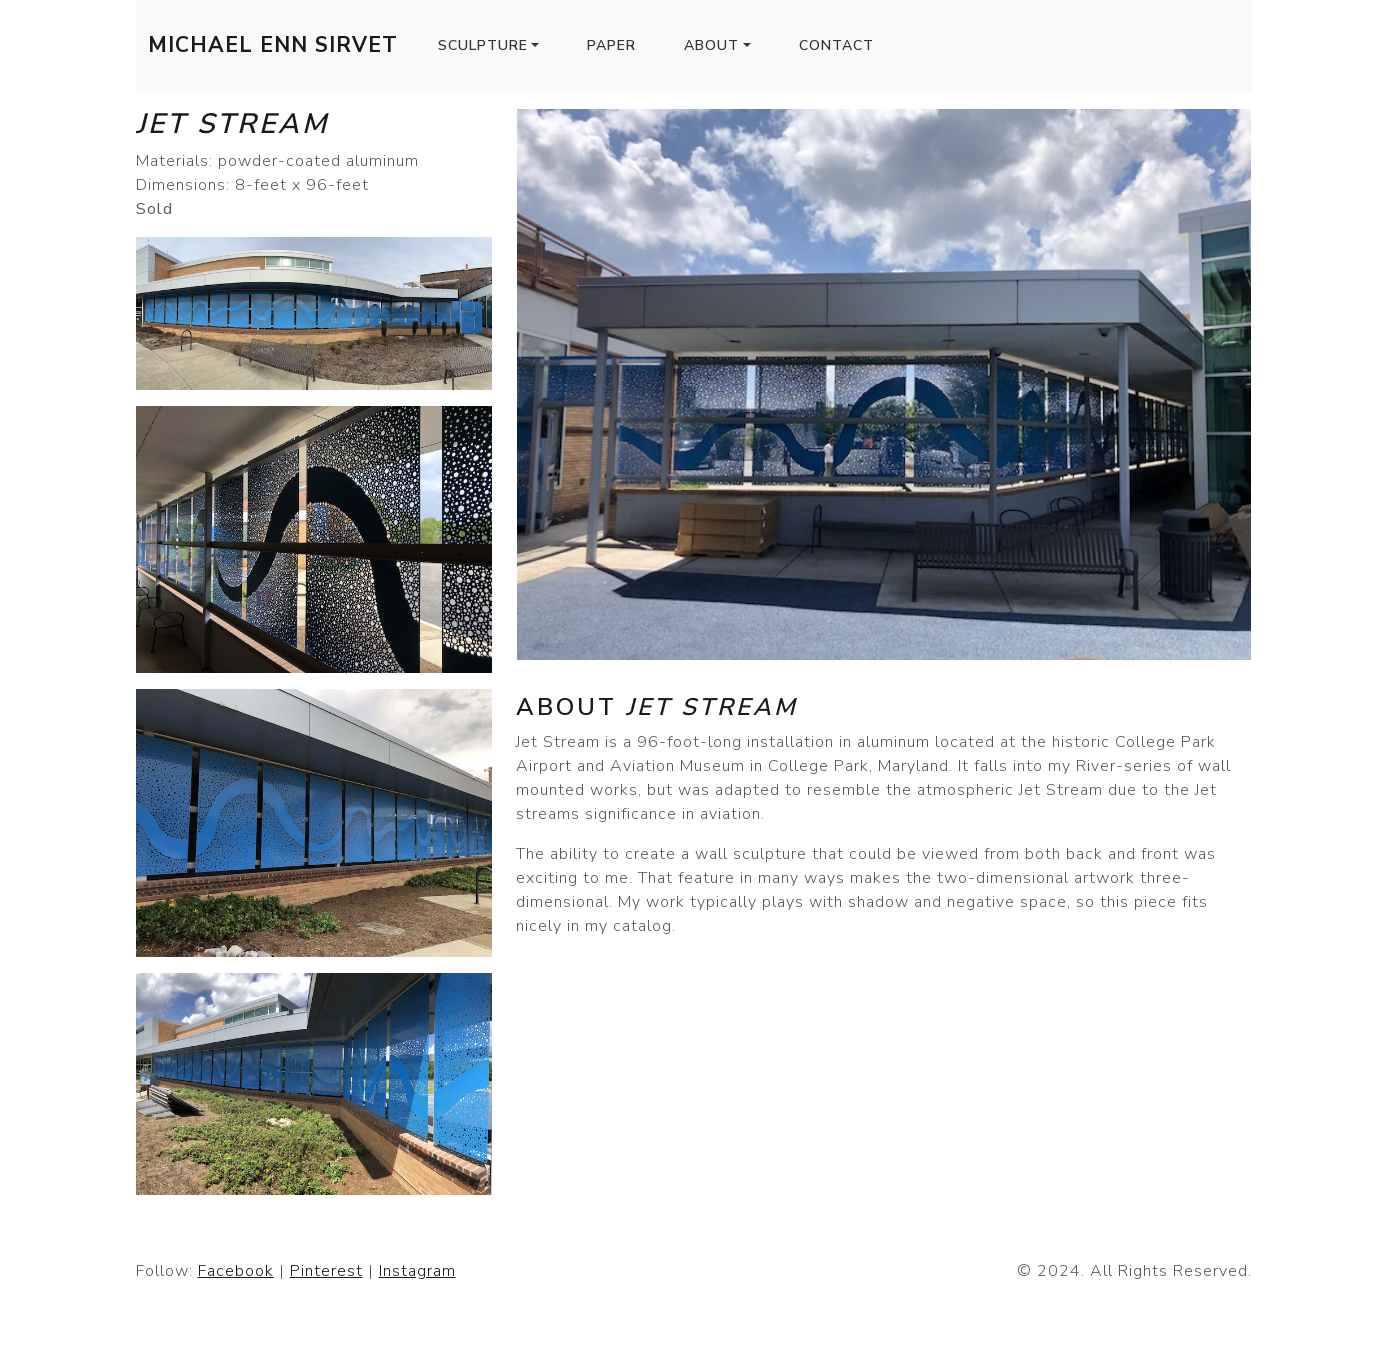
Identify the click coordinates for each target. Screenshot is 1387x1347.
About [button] (711, 45)
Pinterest (326, 1271)
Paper (611, 45)
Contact (836, 45)
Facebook (236, 1271)
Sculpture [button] (483, 45)
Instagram (417, 1271)
